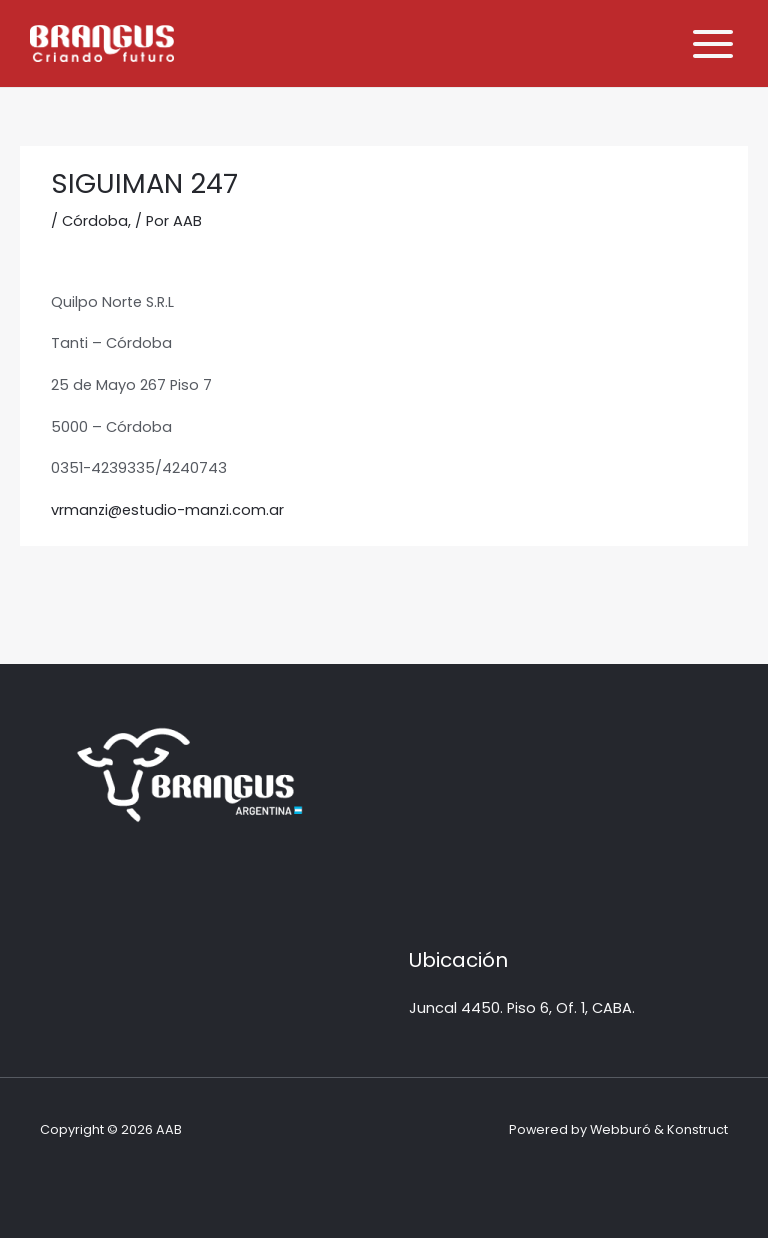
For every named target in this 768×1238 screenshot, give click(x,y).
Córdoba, (96, 221)
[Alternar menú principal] (713, 44)
